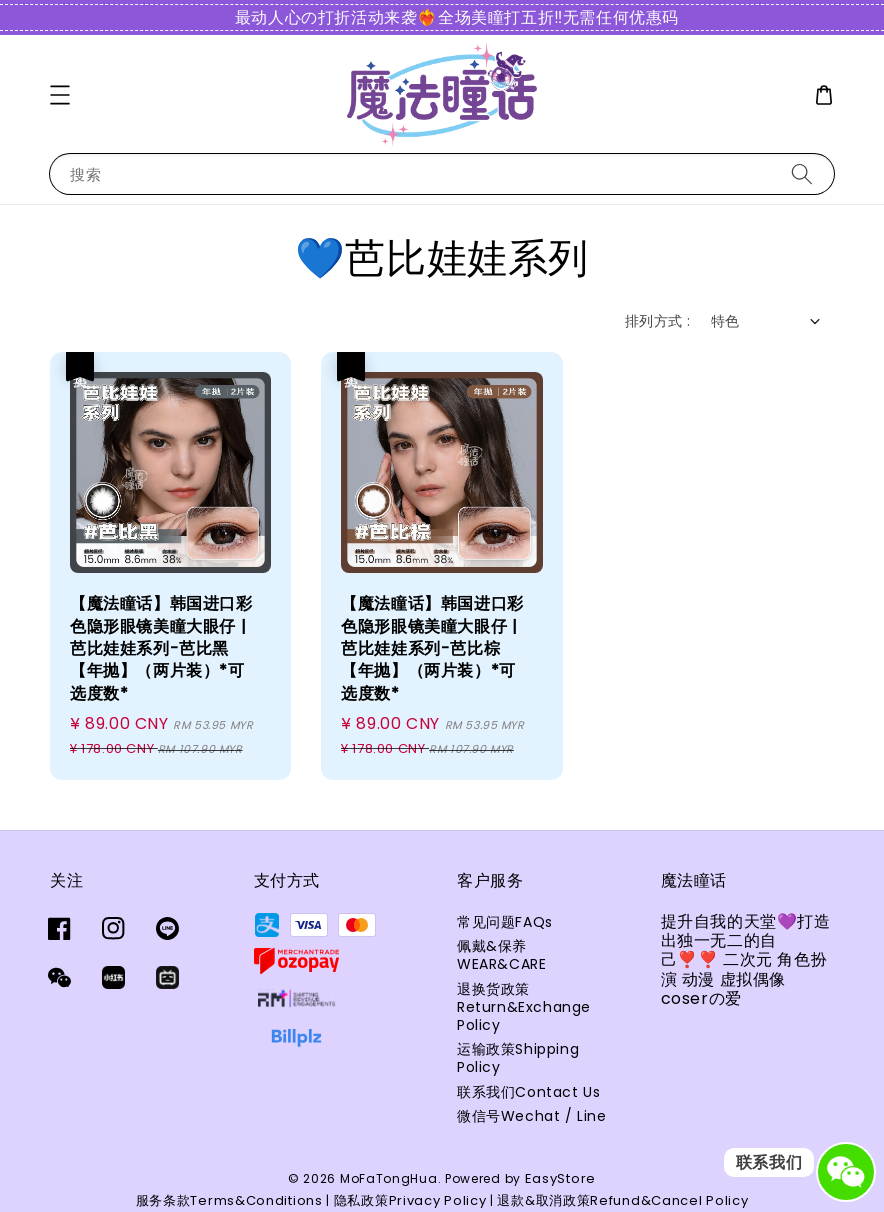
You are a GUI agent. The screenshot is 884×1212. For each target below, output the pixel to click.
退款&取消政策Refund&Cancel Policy (622, 1200)
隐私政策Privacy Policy (410, 1200)
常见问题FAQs (505, 922)
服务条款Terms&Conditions (229, 1200)
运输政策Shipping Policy (518, 1058)
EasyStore (560, 1178)
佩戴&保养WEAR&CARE (501, 955)
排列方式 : (657, 321)
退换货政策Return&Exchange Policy (524, 1007)
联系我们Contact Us (528, 1092)
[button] (60, 95)
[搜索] (802, 173)
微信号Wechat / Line (532, 1116)
